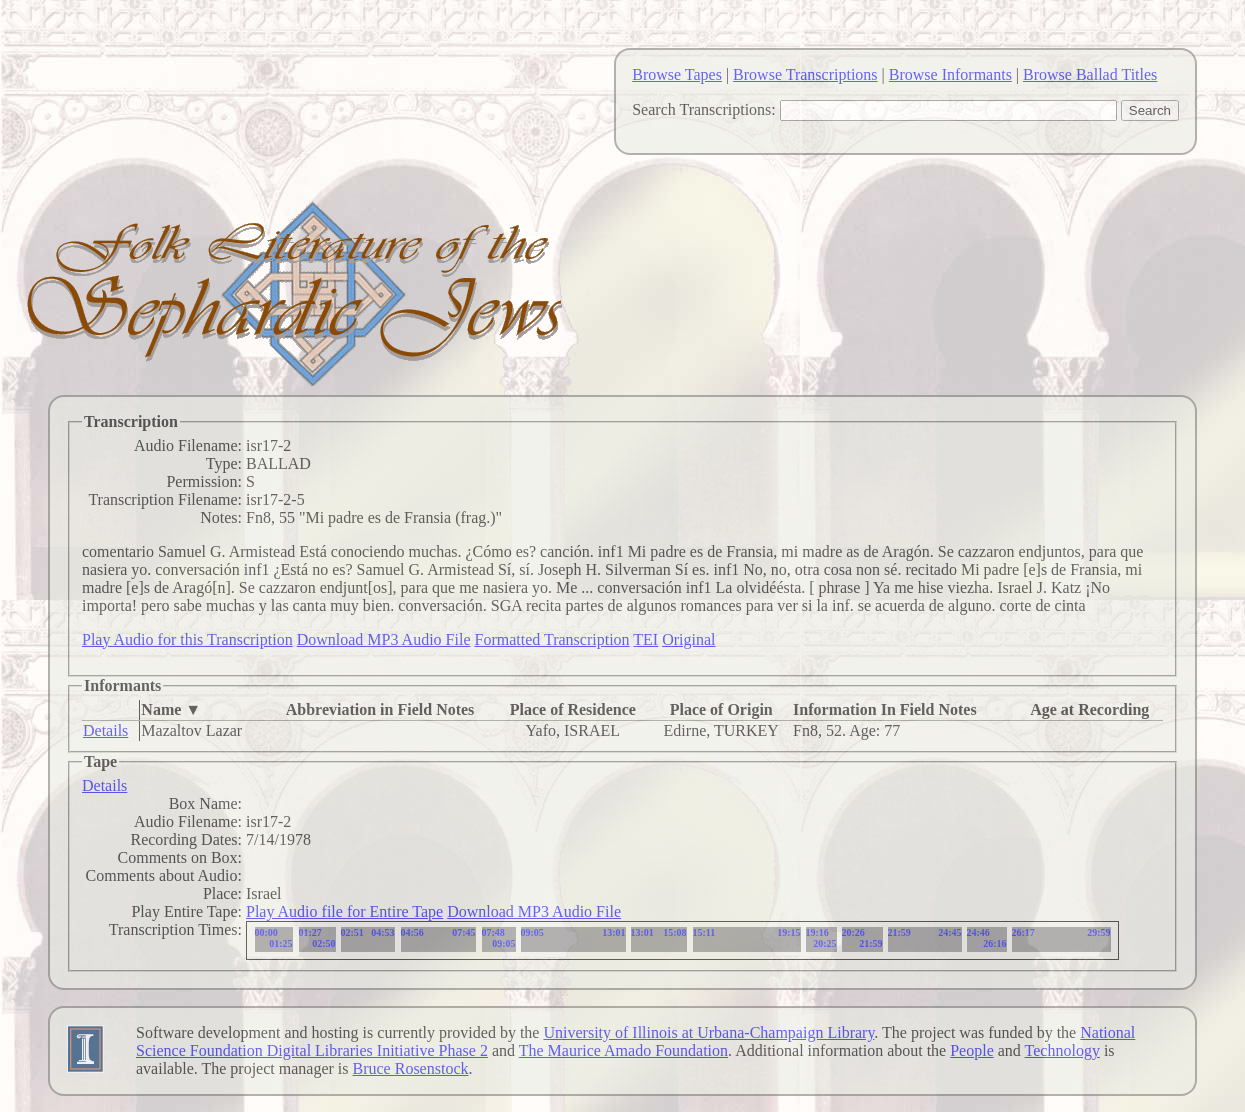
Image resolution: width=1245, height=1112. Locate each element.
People (972, 1050)
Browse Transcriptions (805, 74)
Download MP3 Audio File (384, 639)
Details (105, 730)
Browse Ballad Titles (1090, 74)
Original (688, 639)
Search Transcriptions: (704, 109)
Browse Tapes (677, 74)
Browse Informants (950, 74)
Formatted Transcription (551, 639)
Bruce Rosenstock (411, 1068)
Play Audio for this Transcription (187, 639)
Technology (1062, 1050)
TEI (645, 639)
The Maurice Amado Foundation (623, 1050)
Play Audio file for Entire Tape (344, 911)
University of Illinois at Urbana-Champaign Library (708, 1032)
